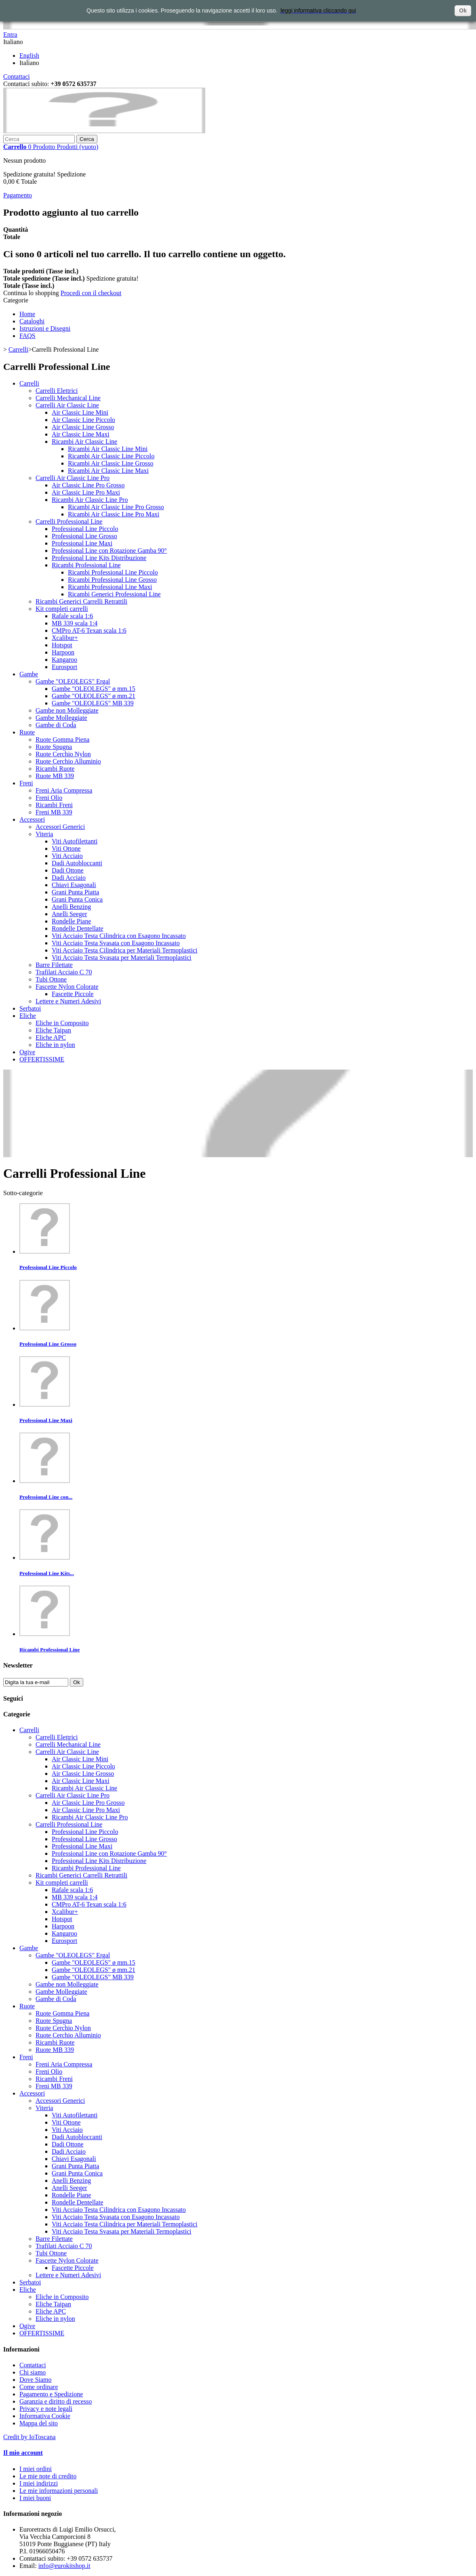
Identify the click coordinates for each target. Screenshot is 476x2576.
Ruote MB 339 (55, 775)
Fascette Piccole (73, 993)
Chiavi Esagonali (74, 884)
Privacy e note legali (45, 2408)
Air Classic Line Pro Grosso (88, 485)
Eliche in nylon (55, 1044)
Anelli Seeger (69, 913)
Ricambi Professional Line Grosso (112, 579)
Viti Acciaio (67, 855)
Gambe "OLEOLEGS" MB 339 (93, 703)
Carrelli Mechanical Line (68, 397)
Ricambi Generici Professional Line (114, 594)
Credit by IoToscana (29, 2436)
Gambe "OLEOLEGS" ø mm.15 (93, 688)
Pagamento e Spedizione (51, 2394)
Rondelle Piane (71, 921)
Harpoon (63, 652)
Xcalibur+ (65, 637)
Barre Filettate (54, 964)
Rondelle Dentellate (77, 928)
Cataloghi (31, 321)
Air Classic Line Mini (80, 412)
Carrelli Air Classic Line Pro (73, 477)
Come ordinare (38, 2386)
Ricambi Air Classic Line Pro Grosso (116, 506)
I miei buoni (35, 2497)
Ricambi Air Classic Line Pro (90, 499)
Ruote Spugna (54, 746)
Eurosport (64, 666)
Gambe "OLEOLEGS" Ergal (73, 681)
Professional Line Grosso (84, 536)
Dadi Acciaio (69, 877)
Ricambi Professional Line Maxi (110, 586)
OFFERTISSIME (41, 1059)
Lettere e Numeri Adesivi (68, 1001)
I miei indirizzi (38, 2483)
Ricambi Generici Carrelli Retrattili (81, 601)
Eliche (27, 1015)
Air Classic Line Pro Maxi (86, 492)
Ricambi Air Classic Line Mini (107, 448)
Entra (10, 34)
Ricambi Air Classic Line (84, 441)
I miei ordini (35, 2468)
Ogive (27, 1052)
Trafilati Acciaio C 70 (64, 972)
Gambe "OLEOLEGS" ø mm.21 (93, 695)
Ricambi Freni (54, 804)
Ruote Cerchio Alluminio (68, 761)
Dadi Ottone (68, 870)
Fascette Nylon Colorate (67, 986)
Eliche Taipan (53, 1030)
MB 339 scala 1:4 (74, 623)
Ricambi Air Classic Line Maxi (108, 470)
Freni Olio (49, 797)
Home (27, 313)
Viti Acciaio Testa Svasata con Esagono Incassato (116, 943)
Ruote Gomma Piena (62, 739)
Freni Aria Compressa (64, 790)
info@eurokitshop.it (64, 2565)
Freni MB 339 (54, 812)
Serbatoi (30, 1008)
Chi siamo (32, 2372)
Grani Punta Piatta (75, 892)
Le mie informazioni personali (58, 2490)
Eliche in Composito (62, 1022)
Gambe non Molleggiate (67, 710)
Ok (463, 10)
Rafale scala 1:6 (72, 616)
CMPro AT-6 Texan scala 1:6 (89, 630)
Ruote (27, 732)
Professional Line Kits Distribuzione (99, 557)
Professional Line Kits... (46, 1573)
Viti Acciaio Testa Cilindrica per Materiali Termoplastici (125, 950)
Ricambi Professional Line (86, 565)
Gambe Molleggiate (61, 717)
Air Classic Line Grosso (83, 427)
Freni (26, 783)
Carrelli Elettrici (57, 390)
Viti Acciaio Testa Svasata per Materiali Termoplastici (121, 957)
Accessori (32, 819)
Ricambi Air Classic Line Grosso (111, 463)
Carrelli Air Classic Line (67, 405)
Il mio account (23, 2452)
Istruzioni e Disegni (44, 328)
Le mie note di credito (47, 2476)
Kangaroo (64, 659)
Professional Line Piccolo (85, 528)
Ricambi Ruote (55, 768)
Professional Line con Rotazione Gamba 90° (109, 550)
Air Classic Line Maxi (81, 434)
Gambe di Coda (56, 725)
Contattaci (16, 76)
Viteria (44, 834)
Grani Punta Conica (77, 899)
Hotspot (62, 645)
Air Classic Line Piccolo (83, 419)
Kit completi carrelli (62, 608)
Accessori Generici (60, 826)
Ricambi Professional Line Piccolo (113, 572)
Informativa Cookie (44, 2415)
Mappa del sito (38, 2423)
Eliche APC (51, 1037)
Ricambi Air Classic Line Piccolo (111, 456)
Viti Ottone (66, 848)
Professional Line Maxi (82, 543)
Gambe (28, 674)
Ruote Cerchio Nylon (63, 754)
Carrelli (18, 349)
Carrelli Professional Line (69, 521)
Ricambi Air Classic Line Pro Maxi (113, 514)
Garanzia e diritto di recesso (55, 2401)
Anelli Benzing (71, 906)
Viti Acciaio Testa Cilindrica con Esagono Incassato (119, 935)
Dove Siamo (35, 2379)
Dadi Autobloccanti (77, 863)
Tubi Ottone (51, 979)
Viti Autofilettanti (74, 841)
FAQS (27, 335)
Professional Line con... (45, 1497)
